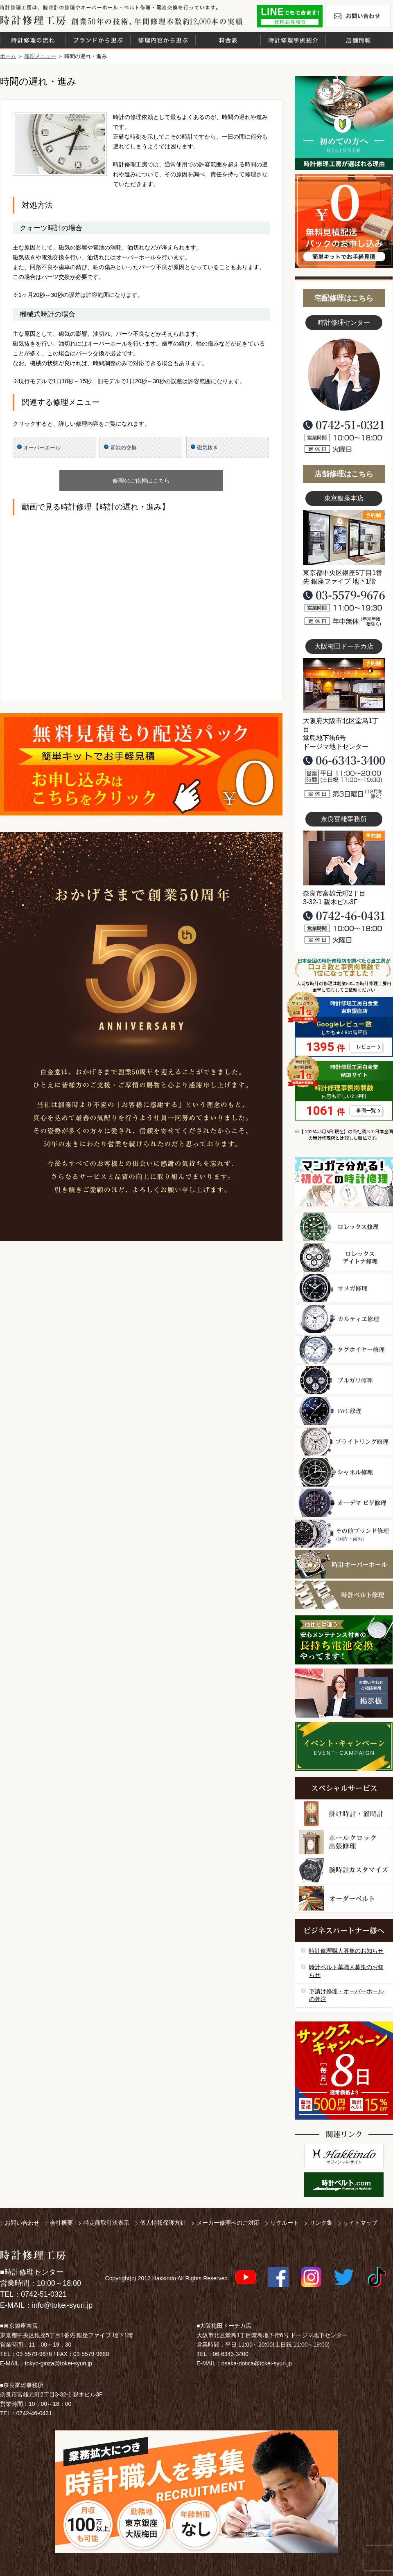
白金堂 (344, 2156)
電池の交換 (123, 448)
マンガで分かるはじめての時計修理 (344, 1181)
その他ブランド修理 (344, 1533)
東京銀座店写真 (344, 537)
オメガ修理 (344, 1288)
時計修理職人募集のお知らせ (346, 1950)
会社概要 (61, 2222)
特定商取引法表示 (106, 2222)
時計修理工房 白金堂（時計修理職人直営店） (33, 20)
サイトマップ (360, 2222)
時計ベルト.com (344, 2184)
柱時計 (344, 1814)
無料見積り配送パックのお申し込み (141, 764)
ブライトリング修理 (344, 1441)
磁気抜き (207, 448)
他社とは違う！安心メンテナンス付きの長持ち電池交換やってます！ (344, 1639)
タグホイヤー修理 (344, 1349)
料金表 (228, 40)
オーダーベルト (344, 1898)
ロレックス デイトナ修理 (344, 1257)
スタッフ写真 (344, 375)
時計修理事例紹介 (293, 40)
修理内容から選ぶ (163, 40)
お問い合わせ (358, 16)
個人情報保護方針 (163, 2222)
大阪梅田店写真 (344, 685)
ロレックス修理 (344, 1227)
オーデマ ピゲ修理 (344, 1503)
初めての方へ (344, 123)
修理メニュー (40, 56)
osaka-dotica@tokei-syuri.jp (256, 2363)
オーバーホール (42, 448)
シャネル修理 (344, 1472)
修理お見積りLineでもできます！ (290, 16)
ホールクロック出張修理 (344, 1842)
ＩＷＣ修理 (344, 1411)
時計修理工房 (33, 2255)
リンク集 (320, 2222)
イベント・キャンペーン (344, 1746)
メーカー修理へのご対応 (228, 2222)
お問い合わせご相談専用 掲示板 (344, 1693)
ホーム (8, 56)
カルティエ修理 (344, 1319)
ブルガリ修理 (344, 1380)
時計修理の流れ (32, 40)
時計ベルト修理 (344, 1595)
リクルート (284, 2222)
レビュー (366, 1047)
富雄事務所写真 (344, 858)
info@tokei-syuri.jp (62, 2305)
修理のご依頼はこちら (141, 480)
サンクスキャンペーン (344, 2070)
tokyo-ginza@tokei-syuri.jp (58, 2363)
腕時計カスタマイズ (344, 1870)
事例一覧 (366, 1111)
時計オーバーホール (344, 1564)
